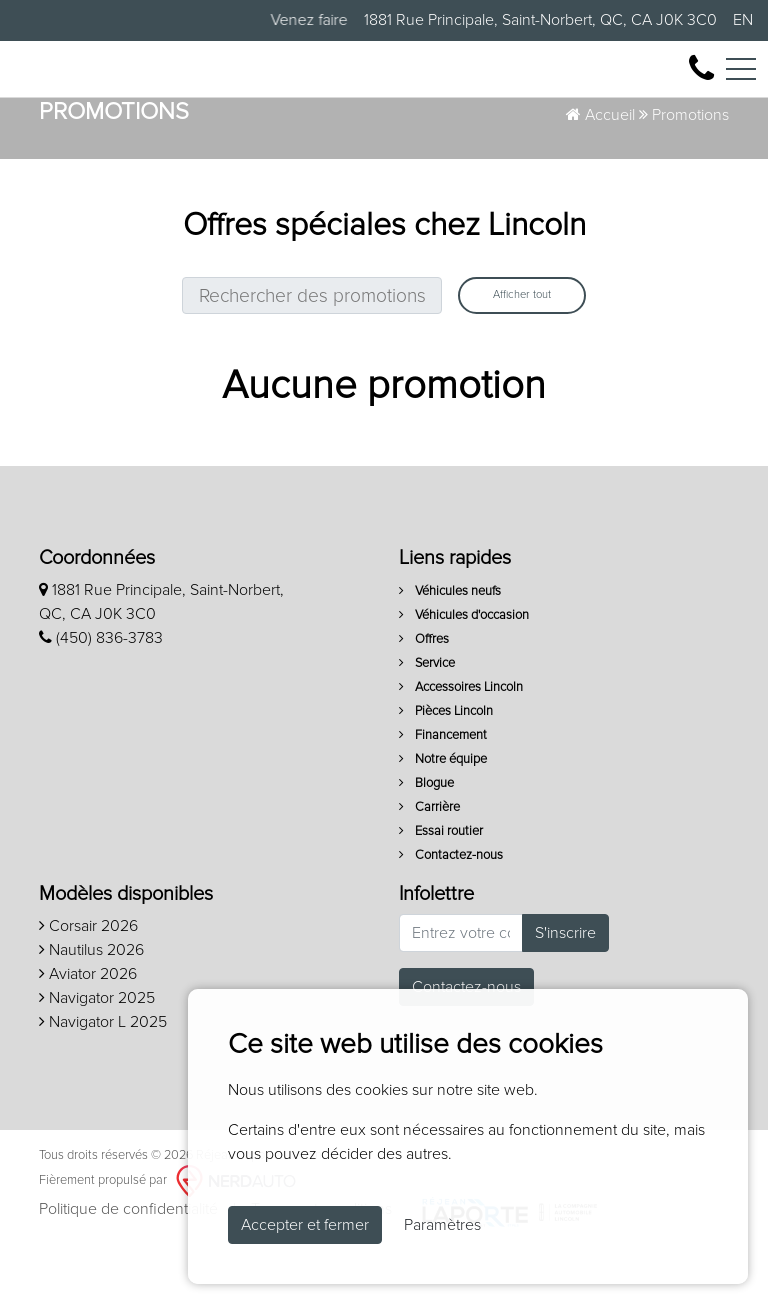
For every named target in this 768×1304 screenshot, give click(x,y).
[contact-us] (701, 79)
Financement (443, 795)
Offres (424, 699)
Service (427, 723)
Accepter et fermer (305, 1225)
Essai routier (441, 891)
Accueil (600, 175)
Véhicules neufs (450, 651)
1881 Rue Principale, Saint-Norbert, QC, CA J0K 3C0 (540, 20)
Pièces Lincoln (446, 771)
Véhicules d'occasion (464, 675)
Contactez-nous (451, 915)
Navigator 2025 (97, 1058)
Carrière (429, 867)
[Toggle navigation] (741, 80)
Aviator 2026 (88, 1034)
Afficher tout (522, 355)
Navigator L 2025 (103, 1082)
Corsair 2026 (88, 986)
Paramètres (442, 1225)
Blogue (426, 843)
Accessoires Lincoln (461, 747)
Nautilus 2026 (91, 1010)
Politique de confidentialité (128, 1270)
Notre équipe (443, 819)
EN (743, 20)
